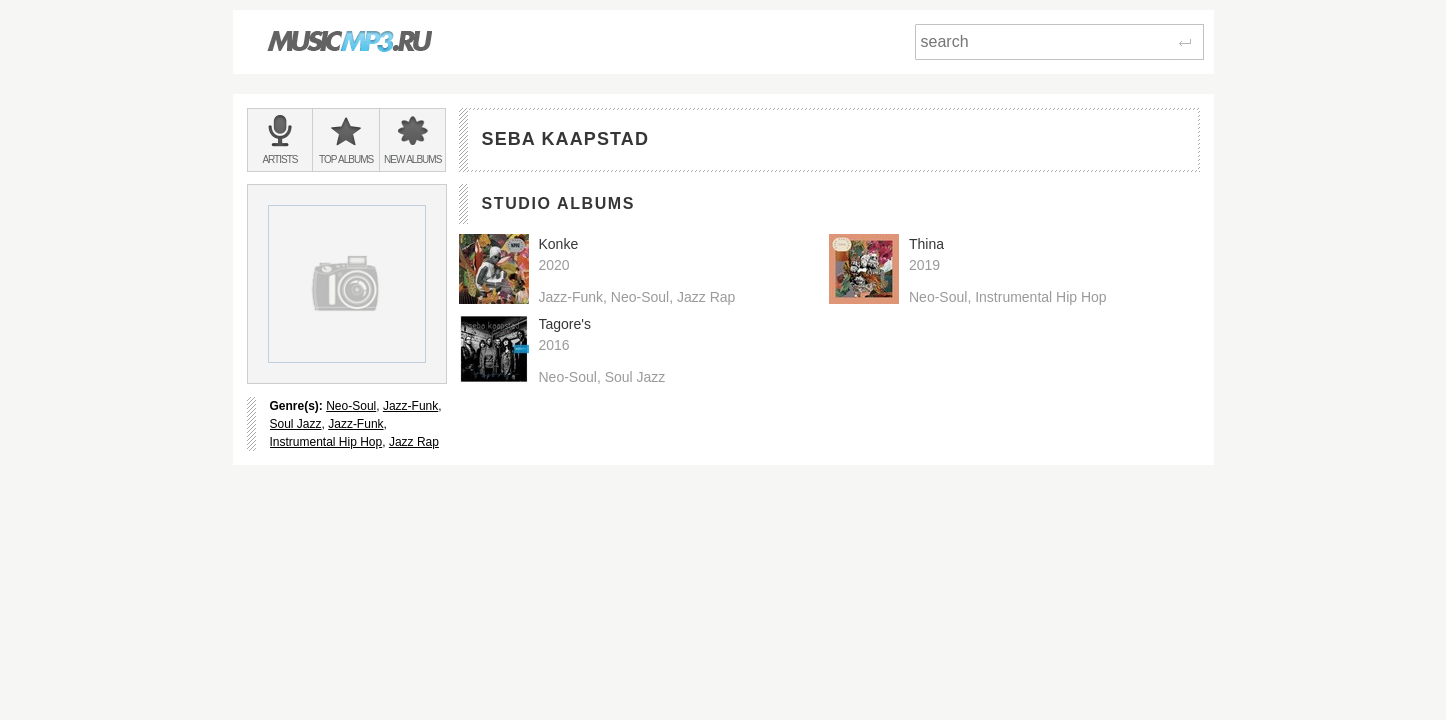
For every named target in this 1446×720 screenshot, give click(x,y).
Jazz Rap (414, 442)
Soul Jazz (296, 424)
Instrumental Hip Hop (326, 442)
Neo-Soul (351, 406)
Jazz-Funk (410, 406)
